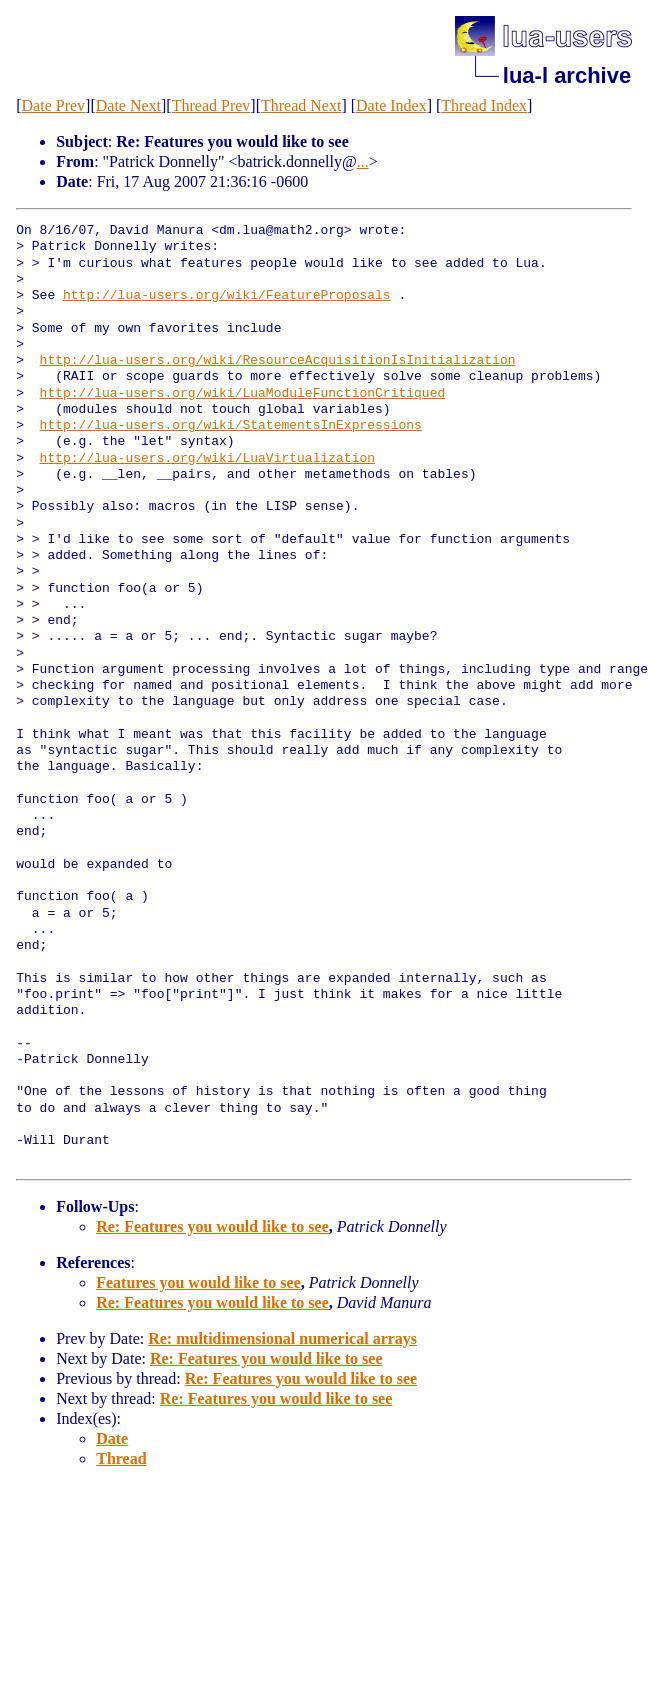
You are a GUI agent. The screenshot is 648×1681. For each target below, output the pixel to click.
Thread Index (484, 105)
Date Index (391, 105)
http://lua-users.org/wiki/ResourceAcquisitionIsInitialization (278, 361)
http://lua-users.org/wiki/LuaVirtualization (207, 459)
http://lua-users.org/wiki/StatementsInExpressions (231, 426)
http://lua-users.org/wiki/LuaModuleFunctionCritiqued (243, 394)
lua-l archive (567, 75)
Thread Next (301, 105)
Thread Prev (211, 105)
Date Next (128, 105)
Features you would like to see (198, 1282)
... (363, 161)
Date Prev (54, 105)
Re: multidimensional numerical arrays (282, 1338)
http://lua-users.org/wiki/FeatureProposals (227, 296)
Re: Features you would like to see (212, 1226)
